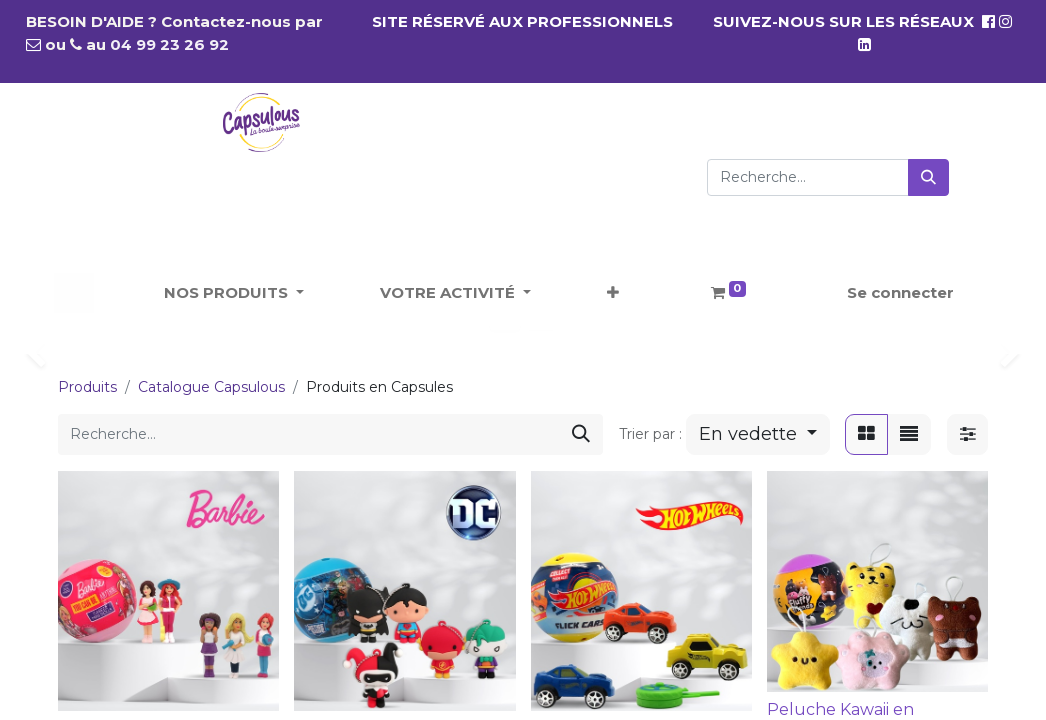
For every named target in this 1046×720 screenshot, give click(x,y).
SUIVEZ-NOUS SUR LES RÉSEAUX (854, 21)
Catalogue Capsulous (211, 387)
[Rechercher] (928, 177)
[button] (613, 293)
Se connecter (900, 292)
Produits (87, 387)
